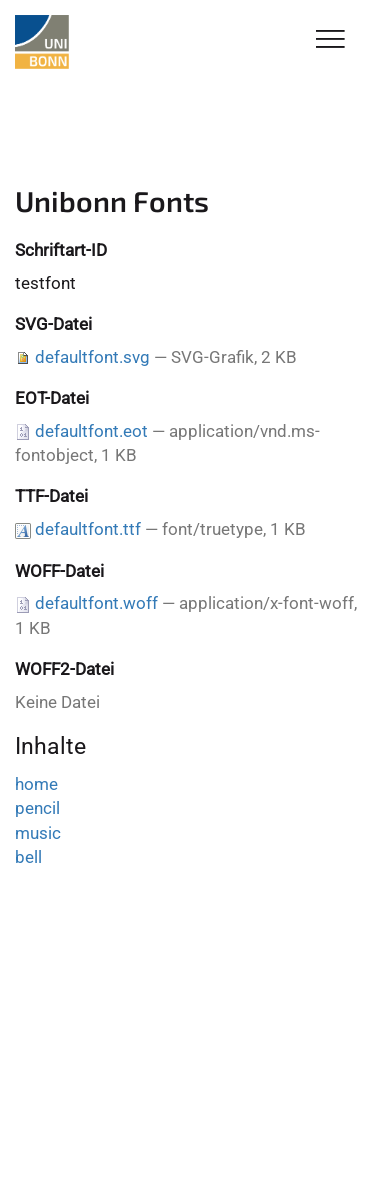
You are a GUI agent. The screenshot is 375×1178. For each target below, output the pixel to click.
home (36, 784)
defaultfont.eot (91, 431)
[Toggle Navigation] (330, 40)
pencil (37, 808)
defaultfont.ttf (88, 529)
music (38, 833)
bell (28, 857)
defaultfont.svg (92, 357)
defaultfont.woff (96, 603)
